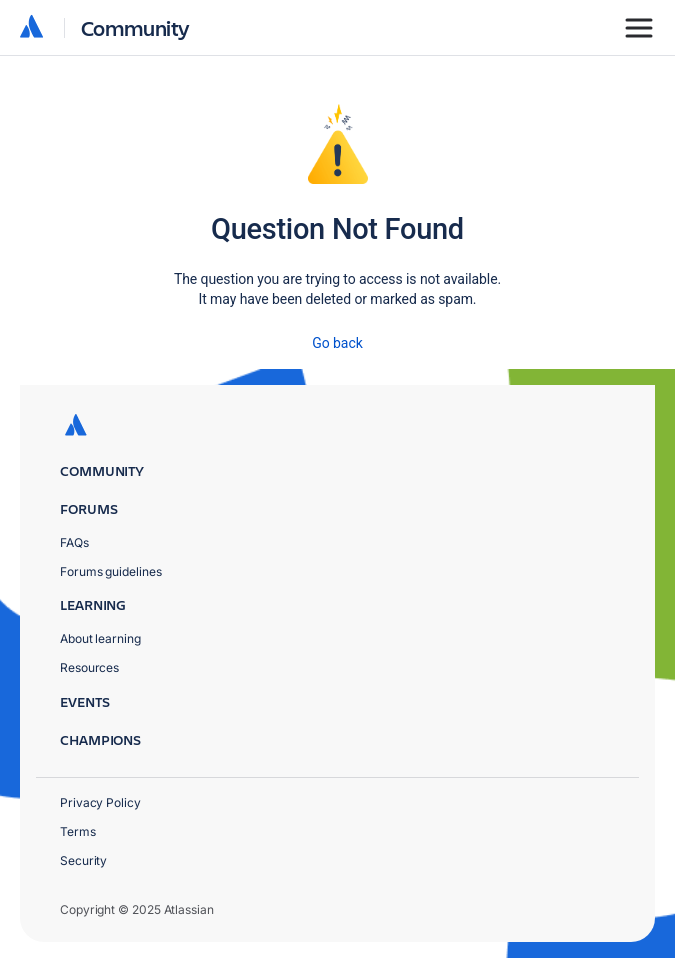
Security (83, 860)
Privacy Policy (100, 802)
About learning (100, 638)
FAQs (74, 542)
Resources (89, 667)
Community (135, 27)
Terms (78, 831)
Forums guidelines (111, 571)
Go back (337, 343)
